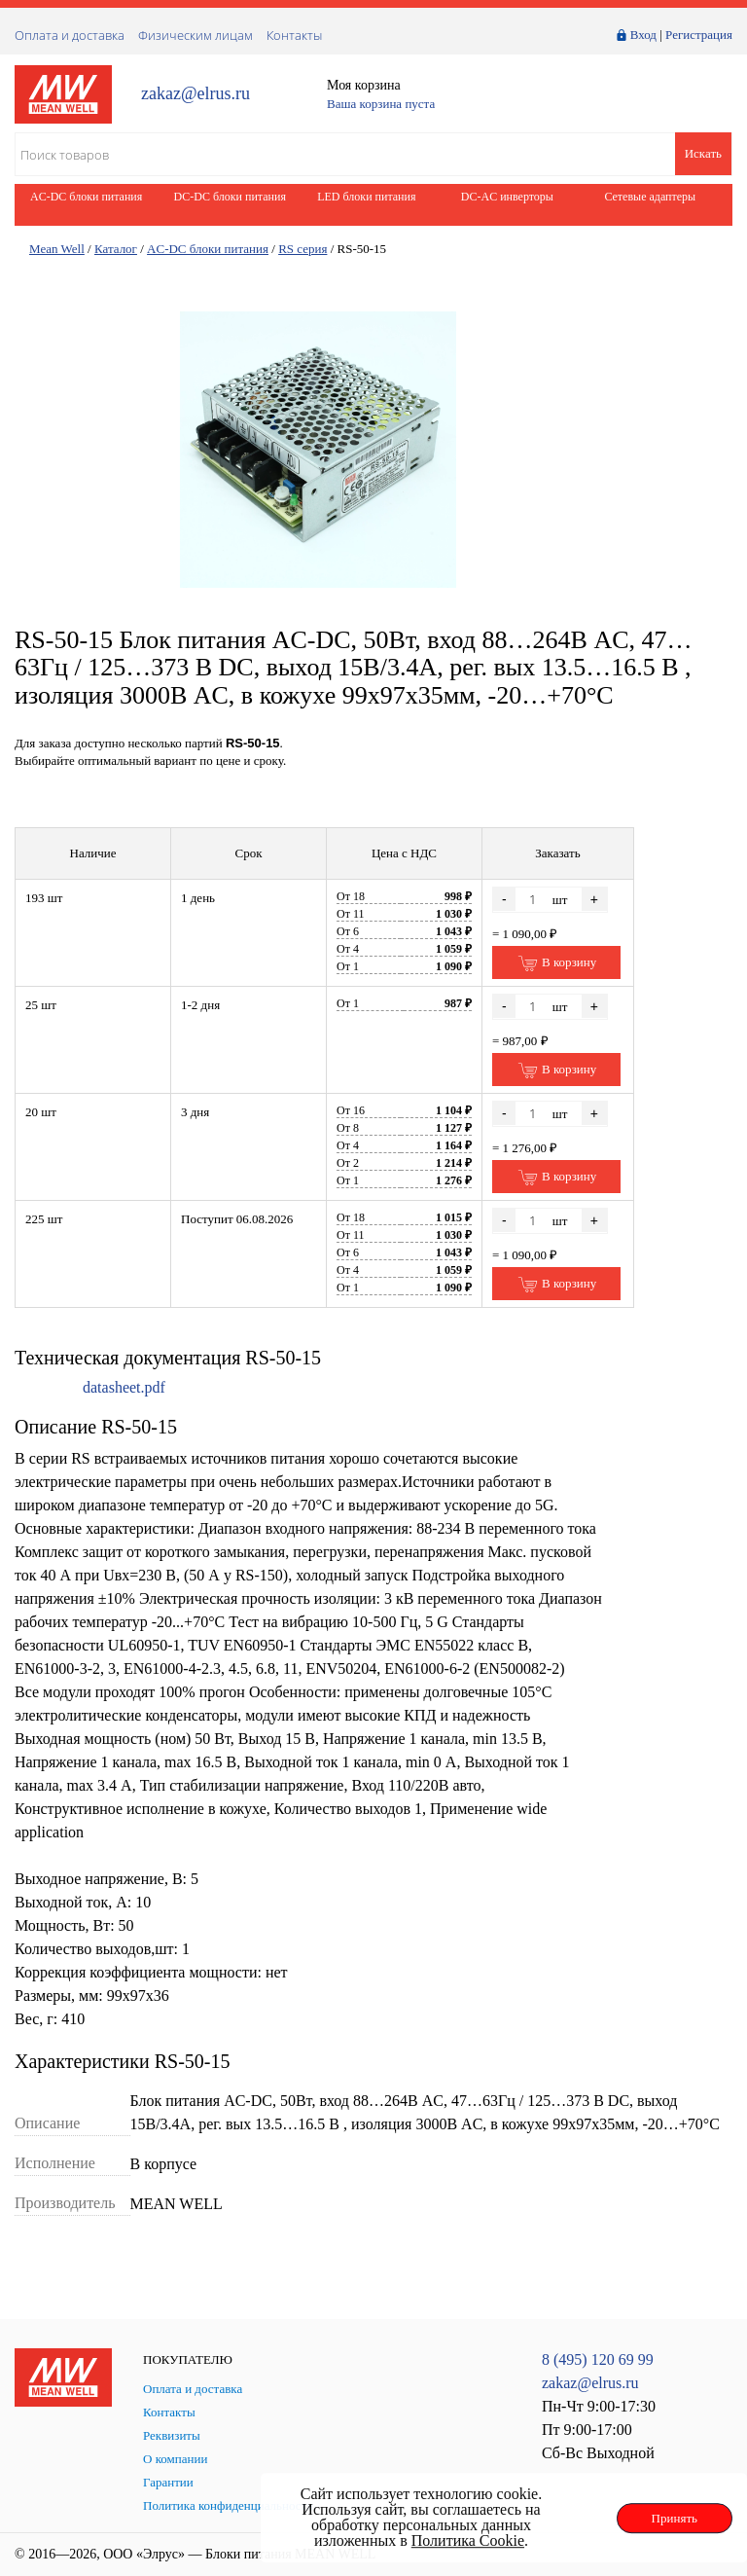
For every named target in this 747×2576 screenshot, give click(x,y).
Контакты (294, 35)
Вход (643, 34)
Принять (674, 2518)
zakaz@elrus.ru (195, 94)
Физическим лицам (195, 35)
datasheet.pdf (124, 1387)
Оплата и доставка (69, 35)
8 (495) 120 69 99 (598, 2359)
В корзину (556, 963)
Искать (703, 153)
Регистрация (698, 34)
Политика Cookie (467, 2540)
